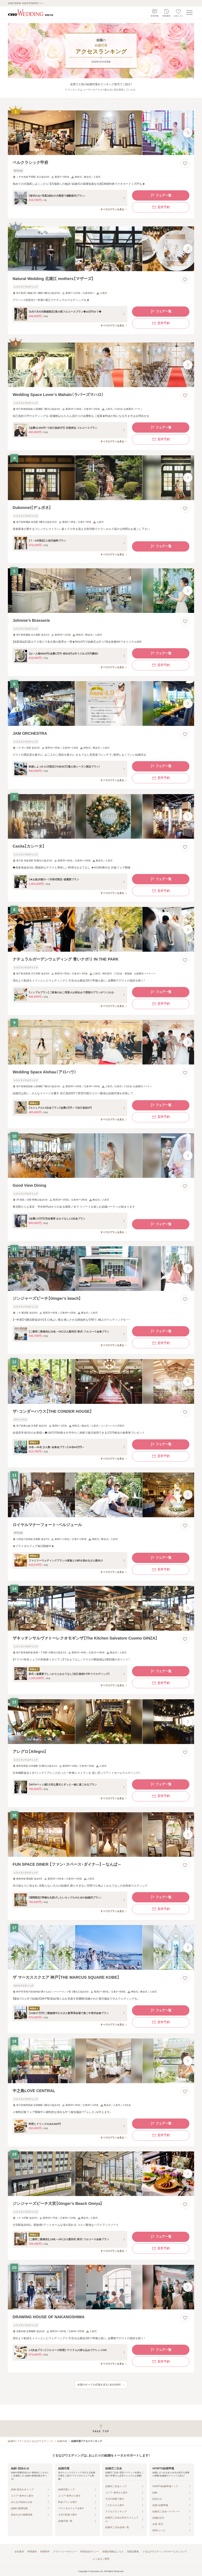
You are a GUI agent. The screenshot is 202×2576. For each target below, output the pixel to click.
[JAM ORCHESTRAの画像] (101, 703)
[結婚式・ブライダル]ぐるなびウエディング (30, 2441)
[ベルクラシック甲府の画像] (101, 132)
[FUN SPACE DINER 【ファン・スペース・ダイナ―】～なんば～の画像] (101, 1834)
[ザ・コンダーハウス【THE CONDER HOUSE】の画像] (101, 1381)
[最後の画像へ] (188, 132)
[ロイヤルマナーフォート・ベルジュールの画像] (101, 1494)
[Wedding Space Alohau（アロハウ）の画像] (101, 1042)
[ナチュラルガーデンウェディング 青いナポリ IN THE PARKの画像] (101, 929)
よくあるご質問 (101, 2558)
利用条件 (45, 2551)
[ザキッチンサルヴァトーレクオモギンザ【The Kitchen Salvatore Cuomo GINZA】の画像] (101, 1608)
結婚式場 (62, 2441)
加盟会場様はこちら (113, 2551)
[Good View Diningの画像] (101, 1155)
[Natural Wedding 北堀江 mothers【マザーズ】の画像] (101, 248)
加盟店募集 (133, 2551)
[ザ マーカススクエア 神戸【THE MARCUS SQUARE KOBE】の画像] (101, 1947)
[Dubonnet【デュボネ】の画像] (101, 477)
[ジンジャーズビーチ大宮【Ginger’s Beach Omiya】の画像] (101, 2173)
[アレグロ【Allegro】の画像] (101, 1721)
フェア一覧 (160, 195)
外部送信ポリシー (89, 2551)
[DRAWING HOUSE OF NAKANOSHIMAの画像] (101, 2287)
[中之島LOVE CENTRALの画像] (101, 2060)
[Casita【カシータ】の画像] (101, 816)
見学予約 (161, 207)
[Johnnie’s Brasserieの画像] (101, 590)
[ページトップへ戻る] (101, 2428)
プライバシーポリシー (65, 2551)
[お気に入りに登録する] (185, 163)
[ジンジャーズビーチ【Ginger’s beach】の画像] (101, 1268)
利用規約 (32, 2551)
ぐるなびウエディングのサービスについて (164, 2551)
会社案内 (19, 2551)
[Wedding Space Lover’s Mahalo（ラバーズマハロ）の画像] (101, 365)
